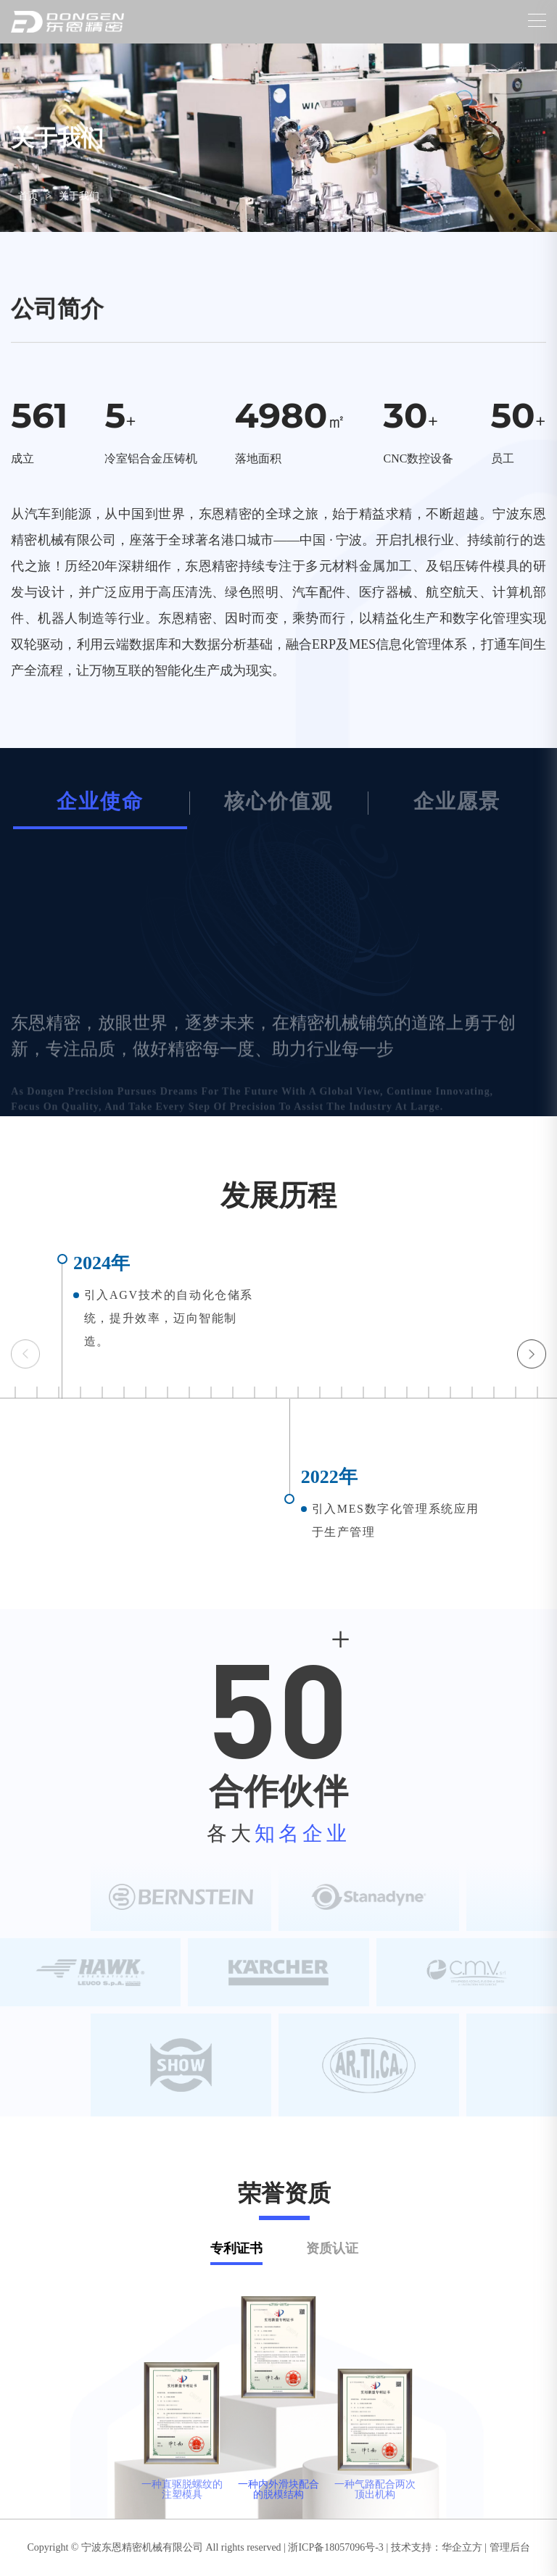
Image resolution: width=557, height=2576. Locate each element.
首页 (28, 196)
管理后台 (510, 2547)
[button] (531, 1353)
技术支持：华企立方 (436, 2547)
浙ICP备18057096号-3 (335, 2547)
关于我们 (79, 196)
